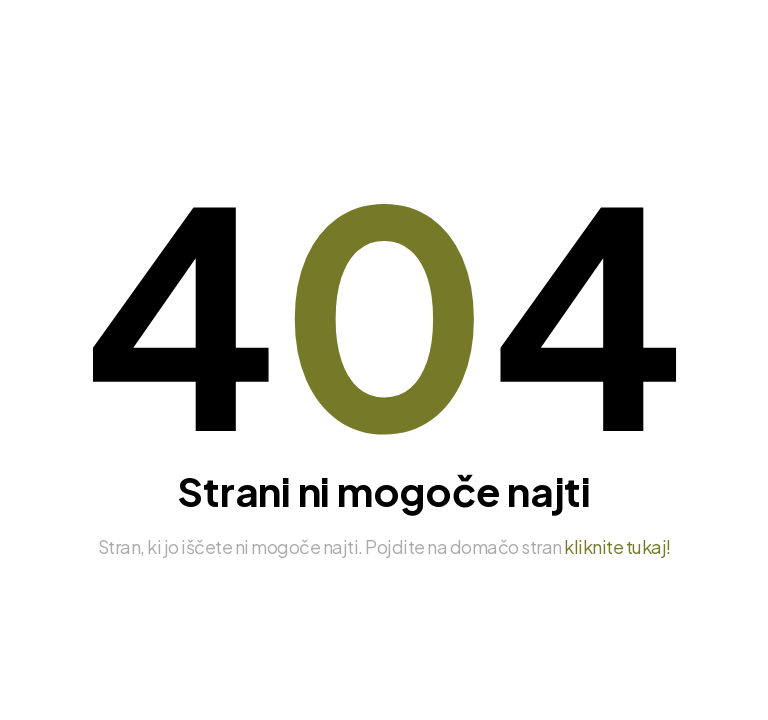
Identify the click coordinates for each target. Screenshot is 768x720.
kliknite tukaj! (617, 546)
